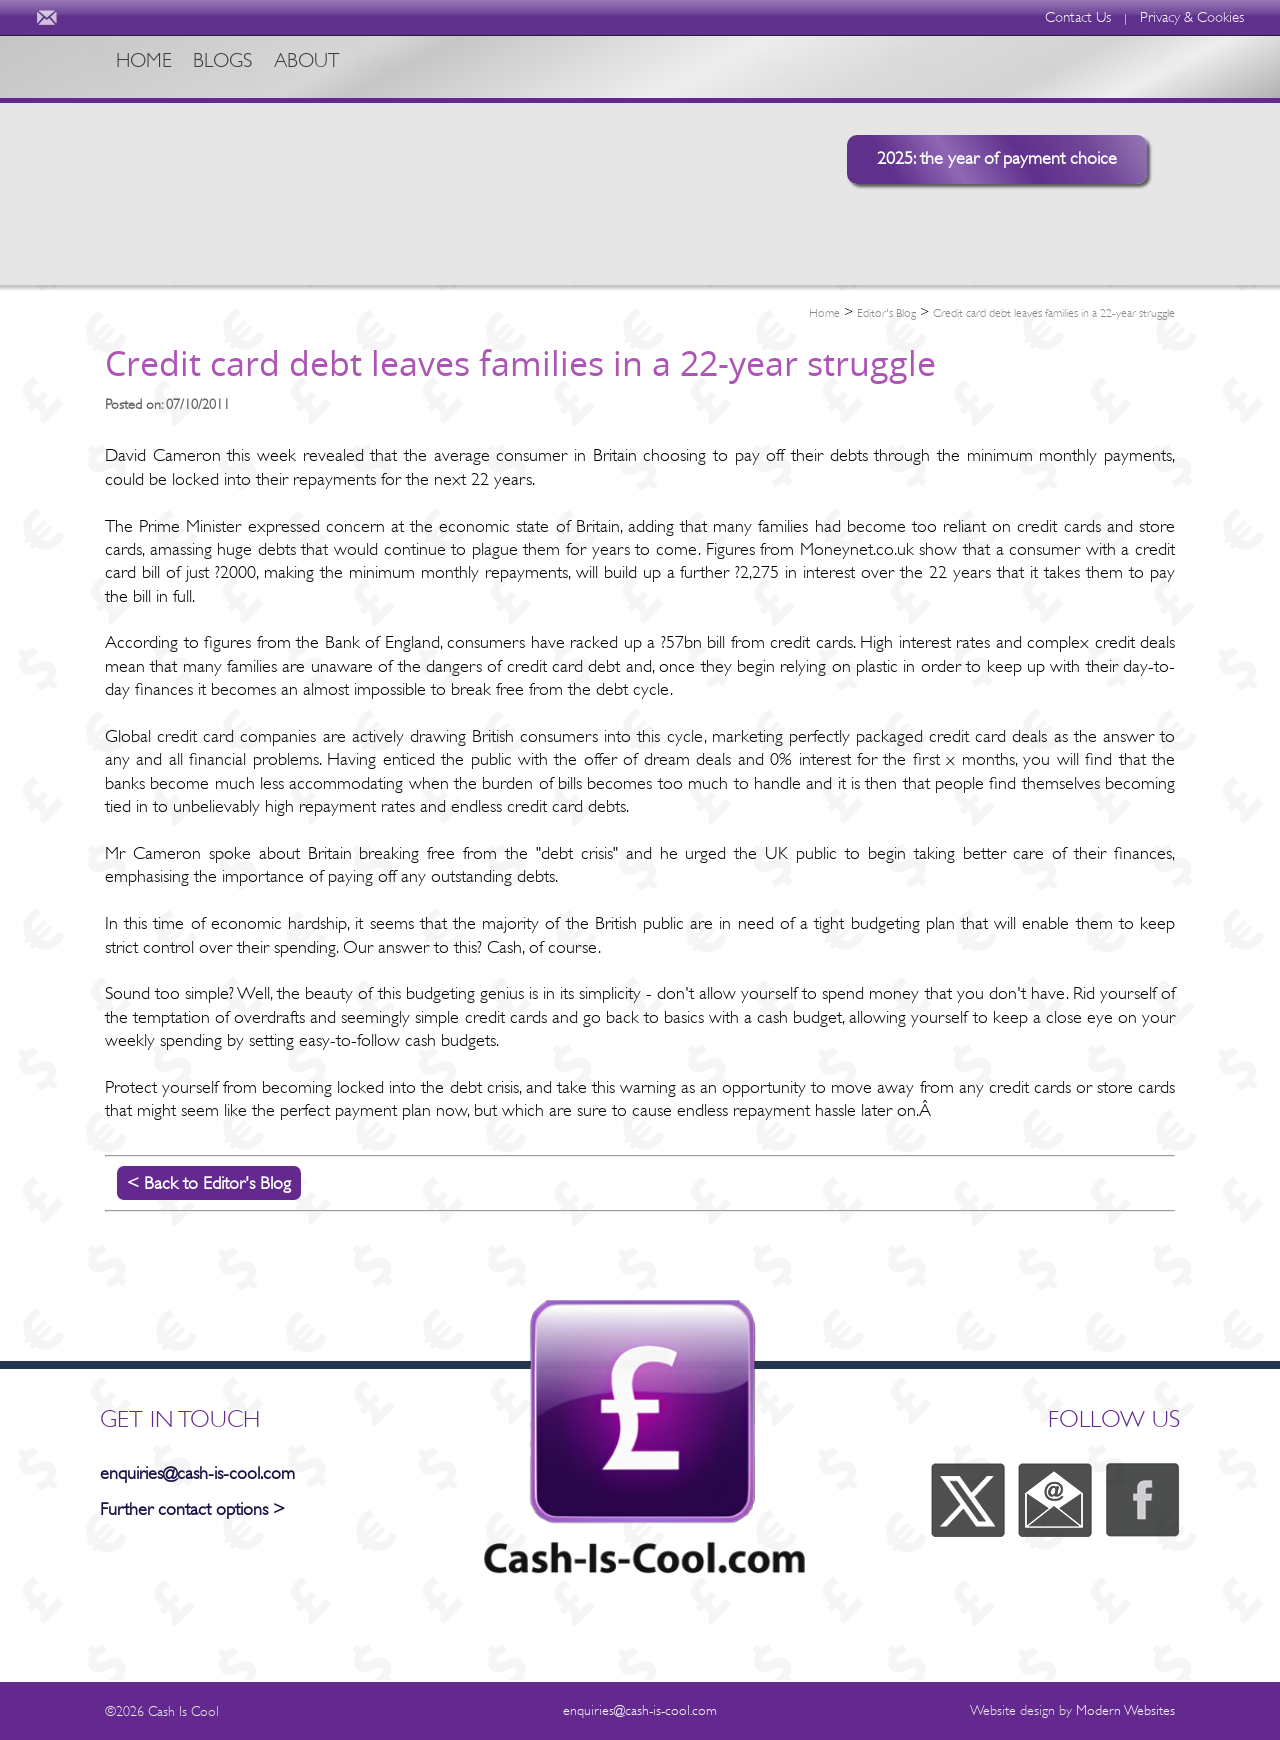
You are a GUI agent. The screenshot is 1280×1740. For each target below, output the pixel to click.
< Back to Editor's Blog (209, 1183)
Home (824, 313)
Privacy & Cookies (1192, 17)
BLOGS (257, 66)
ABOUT (368, 66)
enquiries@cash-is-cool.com (197, 1473)
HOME (151, 66)
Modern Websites (1125, 1710)
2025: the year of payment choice (997, 158)
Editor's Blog (886, 313)
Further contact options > (192, 1509)
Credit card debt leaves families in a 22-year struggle (1054, 313)
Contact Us (1078, 17)
